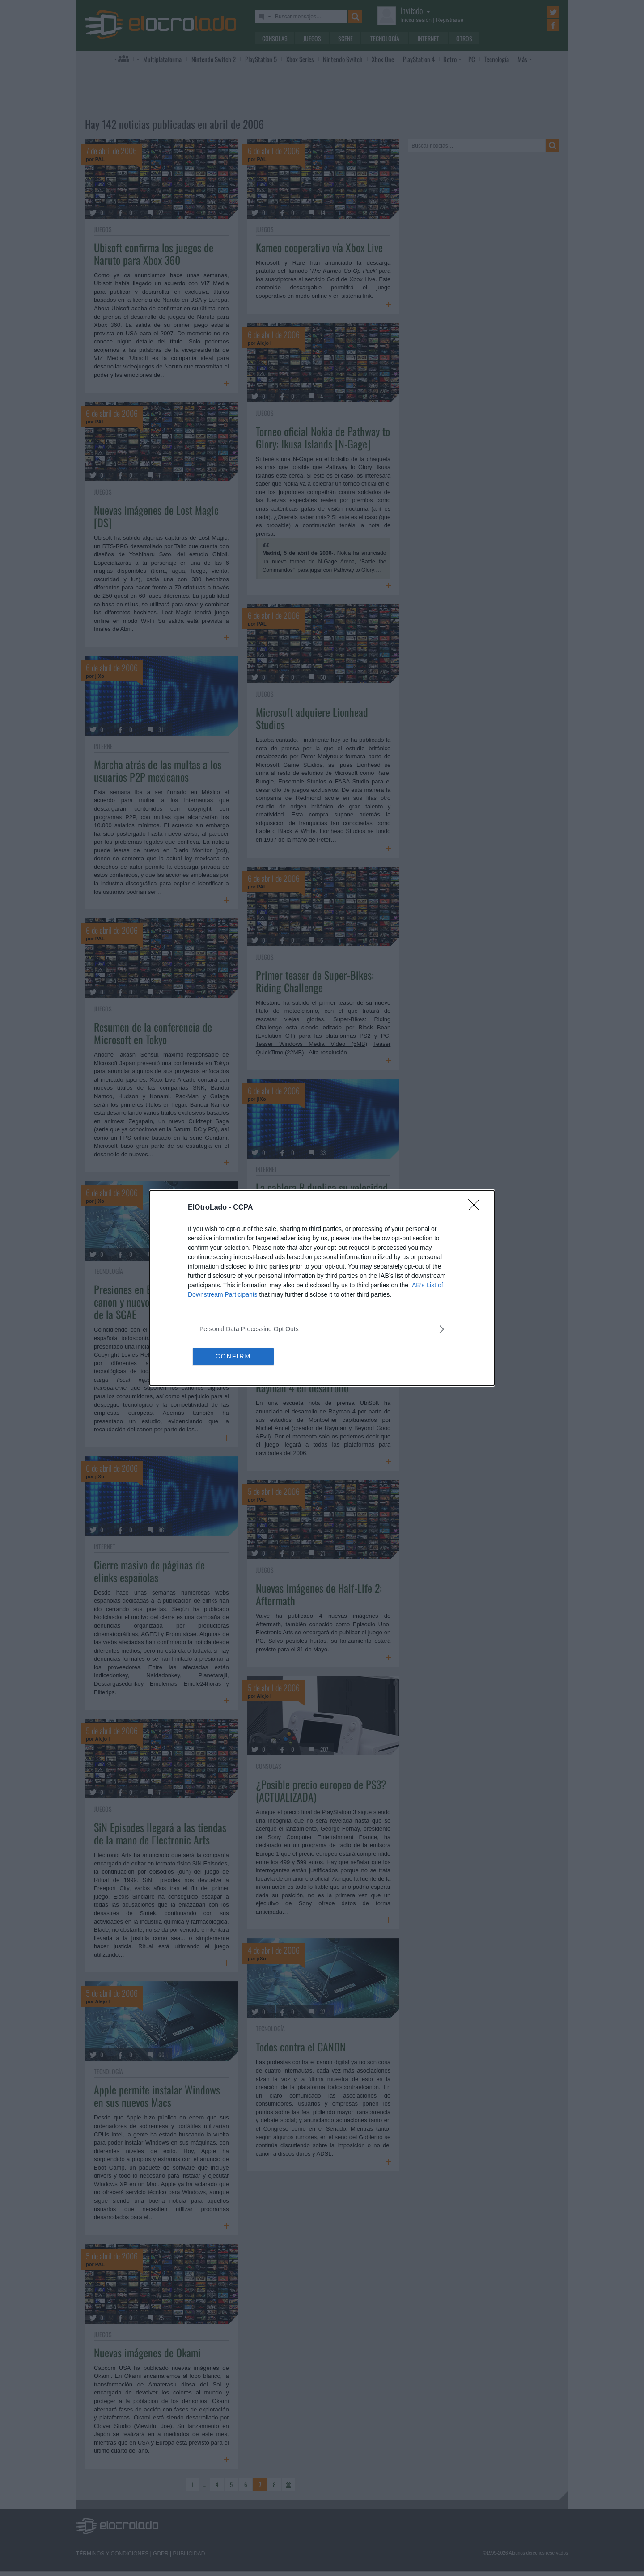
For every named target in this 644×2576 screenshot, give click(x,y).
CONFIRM (235, 1356)
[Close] (476, 1207)
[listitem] (322, 1329)
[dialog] (322, 1288)
